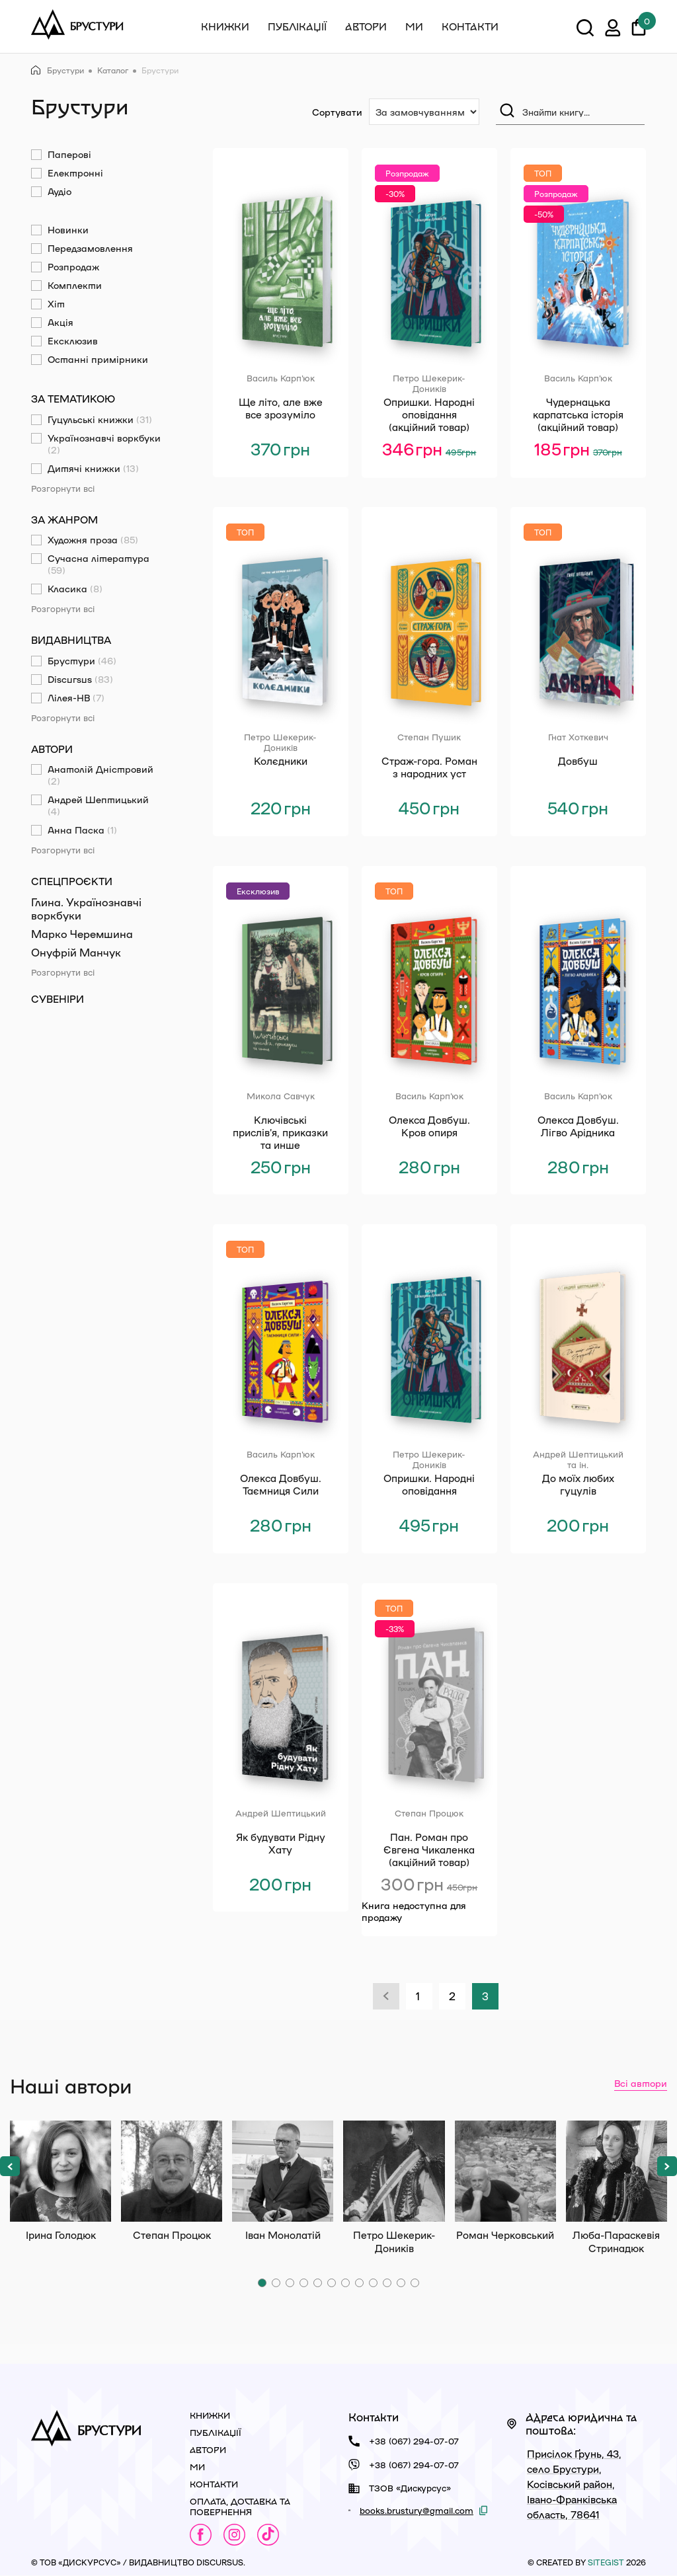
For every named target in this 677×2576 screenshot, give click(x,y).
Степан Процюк (171, 2171)
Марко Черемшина (82, 933)
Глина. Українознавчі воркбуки (86, 908)
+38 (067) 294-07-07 (414, 2441)
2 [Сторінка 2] (452, 1996)
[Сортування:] (424, 111)
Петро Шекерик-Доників (393, 2171)
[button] (10, 2166)
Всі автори (640, 2083)
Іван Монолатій (282, 2171)
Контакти (470, 26)
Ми (414, 26)
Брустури (57, 70)
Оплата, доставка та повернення (240, 2506)
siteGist (606, 2562)
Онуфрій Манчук (76, 952)
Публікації (297, 26)
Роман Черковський (505, 2171)
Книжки (225, 26)
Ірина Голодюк (60, 2171)
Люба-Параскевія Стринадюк (616, 2171)
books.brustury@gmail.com (416, 2510)
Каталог (112, 70)
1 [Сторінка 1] (418, 1996)
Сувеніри (57, 999)
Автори (366, 26)
